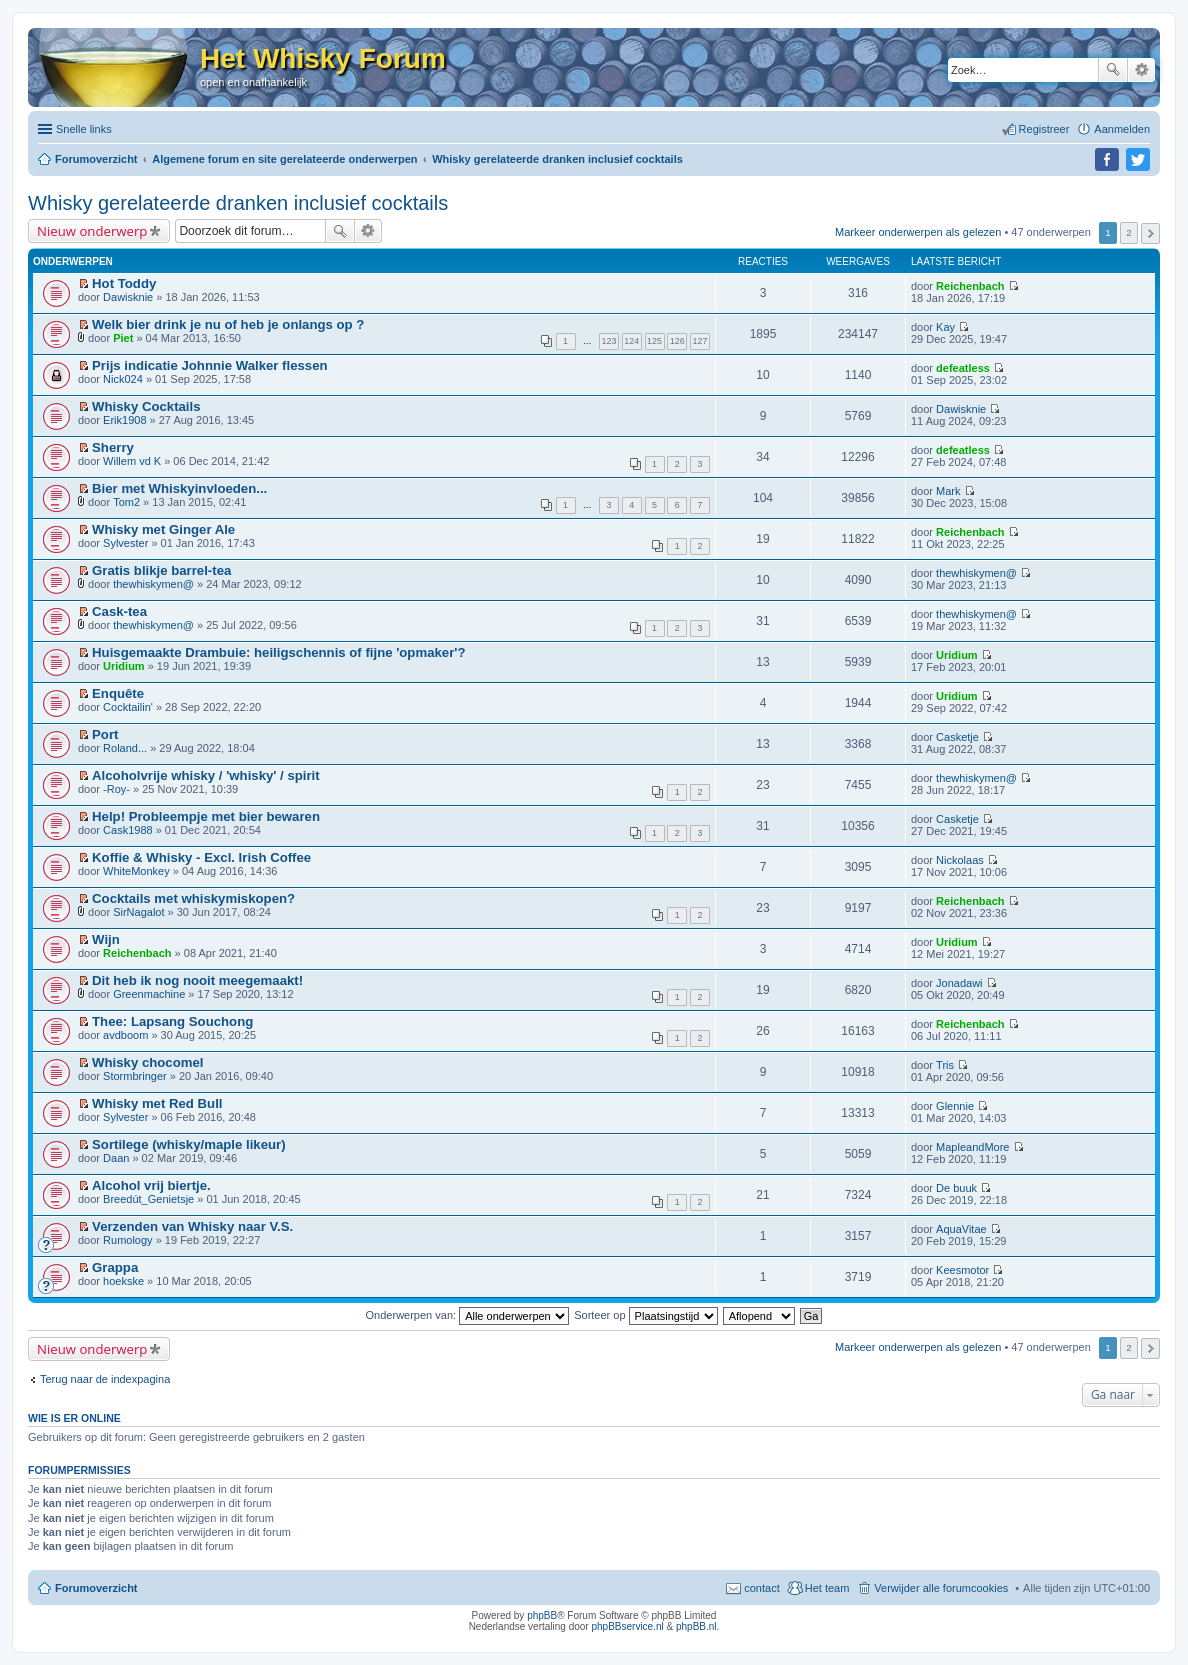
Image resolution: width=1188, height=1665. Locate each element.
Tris (945, 1065)
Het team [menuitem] (827, 1588)
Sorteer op (645, 1315)
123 (609, 341)
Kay (945, 327)
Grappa (115, 1267)
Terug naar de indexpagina (105, 1379)
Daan (116, 1158)
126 (677, 341)
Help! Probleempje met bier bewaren (206, 816)
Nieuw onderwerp (92, 231)
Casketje (957, 737)
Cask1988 (128, 830)
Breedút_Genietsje (148, 1199)
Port (105, 734)
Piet (123, 338)
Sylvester (125, 543)
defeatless (963, 368)
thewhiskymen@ (153, 584)
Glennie (955, 1106)
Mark (948, 491)
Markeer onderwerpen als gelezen (918, 232)
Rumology (128, 1240)
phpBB (542, 1615)
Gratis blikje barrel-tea (161, 570)
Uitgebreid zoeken (1141, 70)
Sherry (113, 447)
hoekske (123, 1281)
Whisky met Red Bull (157, 1103)
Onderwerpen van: (468, 1315)
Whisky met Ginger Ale (163, 529)
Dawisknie (128, 297)
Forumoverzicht (96, 1588)
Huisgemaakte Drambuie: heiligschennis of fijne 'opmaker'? (278, 652)
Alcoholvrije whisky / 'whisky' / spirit (206, 775)
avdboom (125, 1035)
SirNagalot (138, 912)
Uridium (124, 666)
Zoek (1113, 70)
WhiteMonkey (136, 871)
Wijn (106, 939)
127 (700, 341)
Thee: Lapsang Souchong (172, 1021)
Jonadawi (959, 983)
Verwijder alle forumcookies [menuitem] (941, 1588)
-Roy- (116, 789)
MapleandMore (972, 1147)
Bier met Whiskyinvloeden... (179, 488)
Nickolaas (960, 860)
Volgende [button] (1150, 233)
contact (761, 1588)
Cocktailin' (128, 707)
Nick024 (123, 379)
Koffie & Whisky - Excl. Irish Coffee (201, 857)
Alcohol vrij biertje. (151, 1185)
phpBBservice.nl (627, 1626)
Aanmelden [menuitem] (1122, 129)
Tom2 (126, 502)
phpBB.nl (696, 1626)
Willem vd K (132, 461)
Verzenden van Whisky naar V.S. (192, 1226)
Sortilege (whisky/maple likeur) (188, 1144)
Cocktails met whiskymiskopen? (193, 898)
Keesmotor (962, 1270)
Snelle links (84, 129)
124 (631, 341)
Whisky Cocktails (146, 406)
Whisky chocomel (147, 1062)
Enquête (118, 693)
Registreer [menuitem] (1044, 129)
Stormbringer (135, 1076)
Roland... (125, 748)
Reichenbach (970, 286)
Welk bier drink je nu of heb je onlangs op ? (228, 324)
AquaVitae (961, 1229)
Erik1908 (124, 420)
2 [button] (1129, 232)
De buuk (956, 1188)
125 (654, 341)
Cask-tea (119, 611)
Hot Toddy (124, 283)
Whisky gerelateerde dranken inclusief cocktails (238, 203)
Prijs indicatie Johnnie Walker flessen (210, 365)
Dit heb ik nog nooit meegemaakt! (197, 980)
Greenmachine (149, 994)
